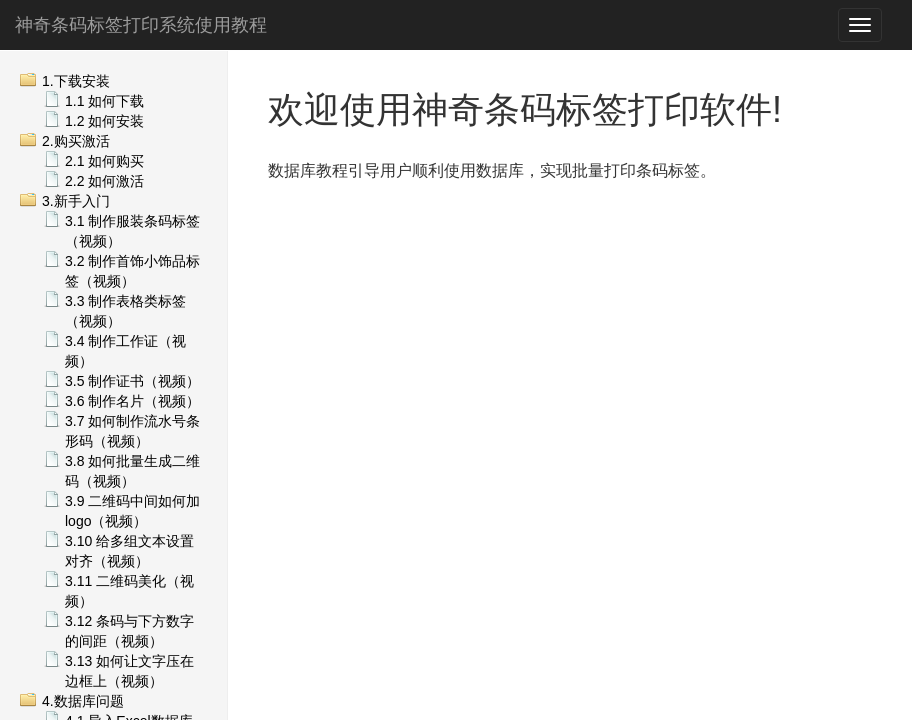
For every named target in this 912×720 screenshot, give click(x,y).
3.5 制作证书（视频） (132, 381)
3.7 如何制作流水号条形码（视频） (132, 431)
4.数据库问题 (83, 701)
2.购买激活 (76, 141)
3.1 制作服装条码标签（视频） (132, 231)
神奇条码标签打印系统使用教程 (141, 25)
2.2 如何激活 (104, 181)
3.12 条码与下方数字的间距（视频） (129, 631)
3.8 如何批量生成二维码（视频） (132, 471)
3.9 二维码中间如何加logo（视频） (132, 511)
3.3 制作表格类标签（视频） (125, 311)
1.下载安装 (76, 81)
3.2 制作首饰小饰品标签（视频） (132, 271)
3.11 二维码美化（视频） (129, 591)
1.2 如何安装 (104, 121)
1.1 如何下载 (104, 101)
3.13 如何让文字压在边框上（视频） (129, 671)
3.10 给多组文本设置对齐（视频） (129, 551)
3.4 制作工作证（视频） (125, 351)
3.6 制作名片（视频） (132, 401)
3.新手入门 (76, 201)
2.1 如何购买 (104, 161)
